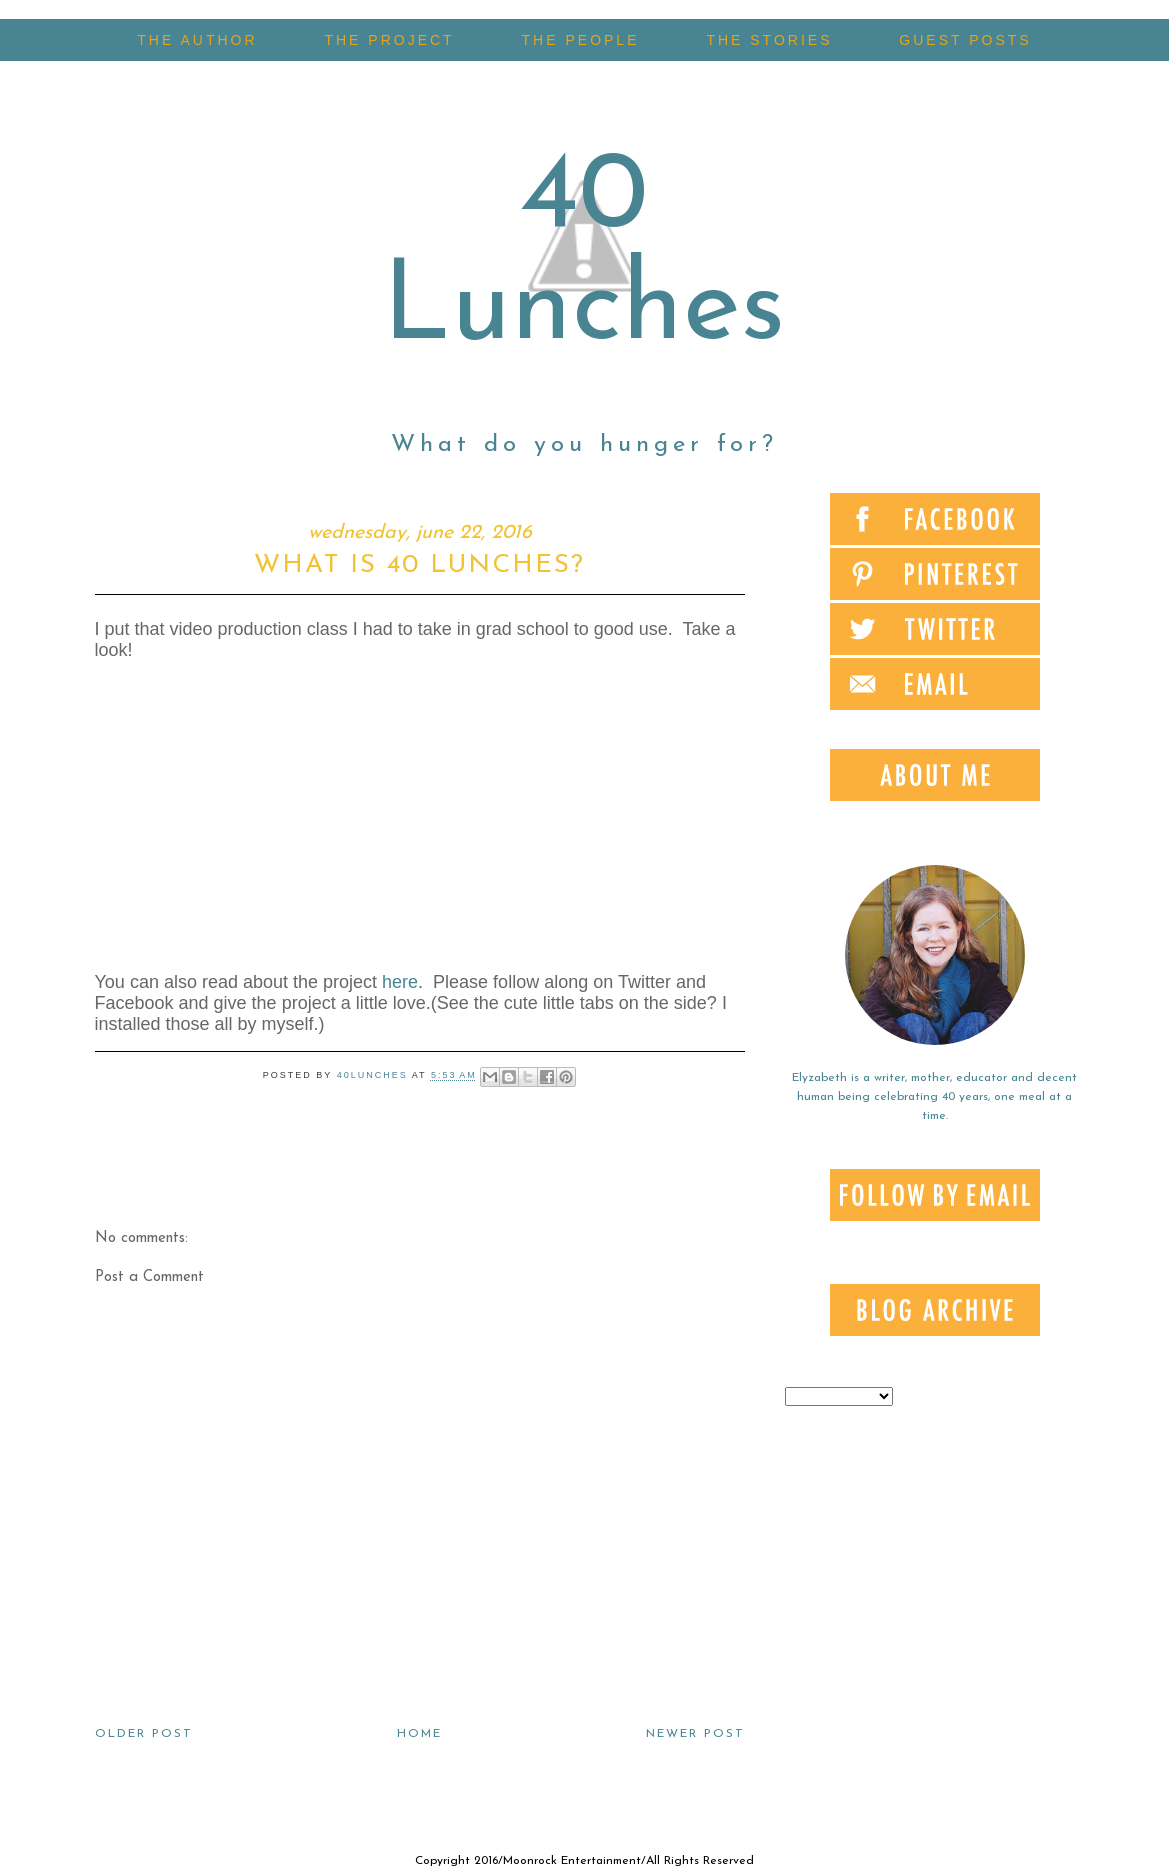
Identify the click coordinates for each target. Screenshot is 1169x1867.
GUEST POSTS (965, 40)
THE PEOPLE (581, 40)
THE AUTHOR (197, 40)
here (400, 982)
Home (419, 1734)
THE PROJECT (389, 40)
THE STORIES (769, 40)
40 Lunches (584, 255)
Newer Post (695, 1734)
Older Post (144, 1734)
